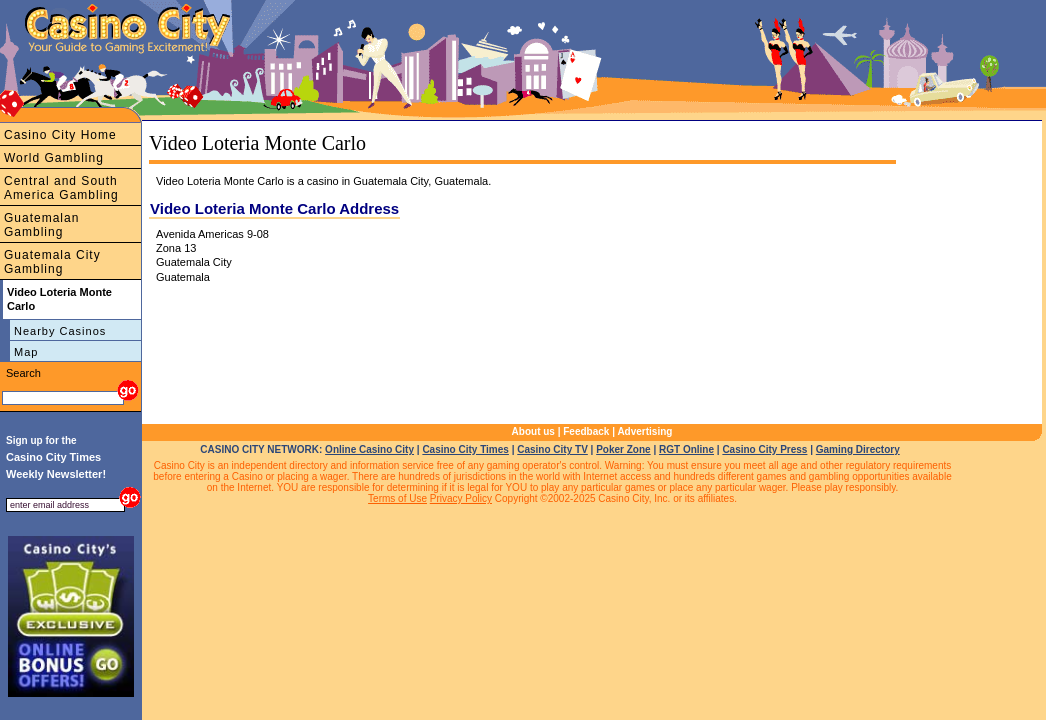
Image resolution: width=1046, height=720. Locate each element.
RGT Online (686, 449)
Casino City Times (465, 449)
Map (26, 352)
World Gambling (54, 158)
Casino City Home (60, 135)
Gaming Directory (858, 449)
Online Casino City (369, 449)
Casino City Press (764, 449)
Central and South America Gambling (61, 188)
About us (533, 431)
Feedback (586, 431)
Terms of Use (397, 498)
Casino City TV (552, 449)
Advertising (644, 431)
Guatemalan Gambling (41, 225)
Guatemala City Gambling (52, 262)
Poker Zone (623, 449)
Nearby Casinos (60, 331)
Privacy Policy (461, 498)
